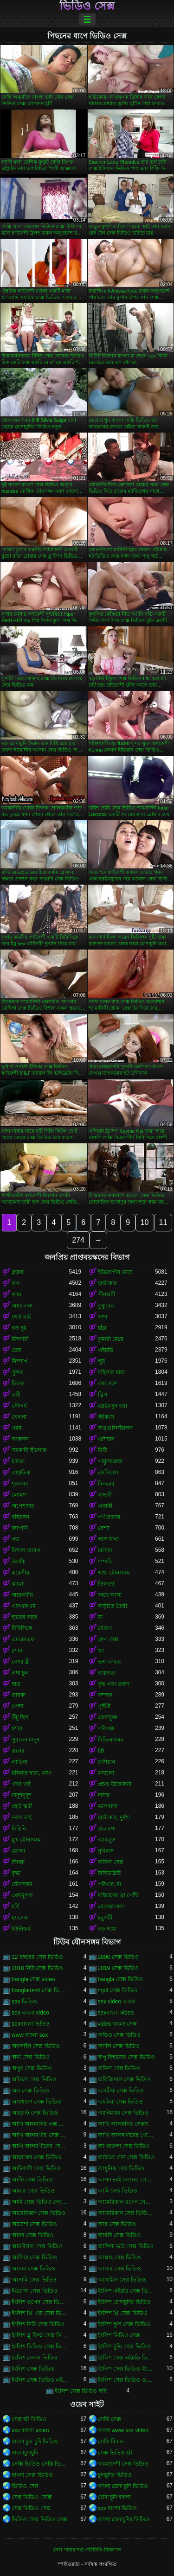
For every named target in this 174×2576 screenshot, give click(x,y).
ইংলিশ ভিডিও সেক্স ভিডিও (40, 2346)
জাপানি (20, 1528)
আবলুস (107, 1839)
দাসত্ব (104, 1795)
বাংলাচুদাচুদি (25, 2452)
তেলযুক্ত (107, 1717)
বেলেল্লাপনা (111, 1906)
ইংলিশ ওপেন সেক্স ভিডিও (40, 2302)
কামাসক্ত (107, 1383)
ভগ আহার (109, 1661)
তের (16, 1350)
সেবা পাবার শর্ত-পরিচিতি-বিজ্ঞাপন (87, 2549)
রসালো (106, 1773)
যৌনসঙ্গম (22, 1884)
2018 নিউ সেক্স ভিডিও (37, 1968)
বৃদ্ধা (16, 1873)
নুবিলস (106, 1851)
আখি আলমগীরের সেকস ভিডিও (40, 2146)
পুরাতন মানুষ (26, 1739)
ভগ (15, 1283)
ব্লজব (18, 1272)
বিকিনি (19, 1828)
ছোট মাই (21, 1317)
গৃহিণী (104, 1706)
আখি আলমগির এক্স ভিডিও (40, 2124)
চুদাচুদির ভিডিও (115, 2475)
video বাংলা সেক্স (117, 2024)
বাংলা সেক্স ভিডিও (32, 2475)
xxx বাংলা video (30, 2430)
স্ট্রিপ (102, 1394)
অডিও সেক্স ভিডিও (119, 2035)
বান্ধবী (105, 1495)
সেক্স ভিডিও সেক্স (31, 2508)
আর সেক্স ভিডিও (117, 2224)
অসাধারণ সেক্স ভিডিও (36, 2101)
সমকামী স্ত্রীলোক (29, 1450)
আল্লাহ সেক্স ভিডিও (120, 2257)
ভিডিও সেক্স (87, 6)
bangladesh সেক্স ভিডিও (40, 1990)
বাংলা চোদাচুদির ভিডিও (124, 2519)
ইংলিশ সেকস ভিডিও (35, 2357)
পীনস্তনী (106, 1294)
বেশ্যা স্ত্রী (21, 1661)
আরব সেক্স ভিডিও (32, 2235)
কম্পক (105, 1695)
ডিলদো (106, 1584)
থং (101, 1650)
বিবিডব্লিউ (109, 1873)
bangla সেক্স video (33, 1979)
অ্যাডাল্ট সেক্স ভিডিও (35, 2113)
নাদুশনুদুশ (22, 1795)
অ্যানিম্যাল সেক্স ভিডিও (123, 2113)
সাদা (102, 1317)
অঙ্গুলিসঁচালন (115, 1428)
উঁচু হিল (20, 1717)
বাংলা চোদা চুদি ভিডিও (123, 2486)
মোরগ (105, 1628)
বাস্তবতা (107, 1673)
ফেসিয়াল (108, 1472)
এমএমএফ (23, 1639)
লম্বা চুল (20, 1673)
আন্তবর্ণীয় (22, 1595)
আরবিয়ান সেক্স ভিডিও (37, 2246)
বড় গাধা (107, 1929)
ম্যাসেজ (20, 1917)
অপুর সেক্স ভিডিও (32, 2068)
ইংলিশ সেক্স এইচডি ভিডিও (126, 2357)
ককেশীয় (20, 1572)
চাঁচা (102, 1328)
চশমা (17, 1650)
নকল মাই (22, 1817)
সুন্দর (17, 1372)
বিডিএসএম (110, 1739)
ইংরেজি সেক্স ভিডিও (35, 2291)
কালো (18, 1584)
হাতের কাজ (24, 1617)
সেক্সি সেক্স (109, 2419)
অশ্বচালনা (22, 1305)
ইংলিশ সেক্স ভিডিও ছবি (81, 2391)
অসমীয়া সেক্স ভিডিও (121, 2090)
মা (100, 1617)
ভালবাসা (107, 1806)
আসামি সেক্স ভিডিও (34, 2279)
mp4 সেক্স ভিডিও (117, 1990)
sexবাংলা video (116, 2012)
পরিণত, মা (110, 1884)
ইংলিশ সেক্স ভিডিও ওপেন (126, 2380)
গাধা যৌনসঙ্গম (114, 1572)
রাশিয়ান (106, 1762)
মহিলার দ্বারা (111, 1372)
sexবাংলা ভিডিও (31, 2024)
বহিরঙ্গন (20, 1517)
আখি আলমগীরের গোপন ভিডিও (126, 2135)
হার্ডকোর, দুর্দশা (114, 1817)
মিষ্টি (102, 1450)
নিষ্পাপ (19, 1361)
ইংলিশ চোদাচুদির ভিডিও (124, 2302)
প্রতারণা (107, 1828)
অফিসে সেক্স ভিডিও (34, 2079)
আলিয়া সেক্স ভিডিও (34, 2257)
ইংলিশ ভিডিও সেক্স (119, 2335)
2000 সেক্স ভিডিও (118, 1957)
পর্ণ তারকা (109, 1517)
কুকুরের (106, 1305)
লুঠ (101, 1361)
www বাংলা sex (30, 2035)
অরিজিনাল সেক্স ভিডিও (124, 2079)
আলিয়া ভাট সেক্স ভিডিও (126, 2246)
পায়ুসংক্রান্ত (110, 1461)
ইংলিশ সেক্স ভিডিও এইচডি (40, 2380)
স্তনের (18, 1750)
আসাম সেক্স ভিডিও (120, 2268)
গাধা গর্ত (21, 1784)
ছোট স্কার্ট (22, 1806)
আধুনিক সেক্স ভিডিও (121, 2168)
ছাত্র (16, 1684)
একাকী (105, 1506)
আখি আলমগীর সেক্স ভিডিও (40, 2135)
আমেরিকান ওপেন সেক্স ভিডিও (126, 2202)
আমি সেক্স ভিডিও (118, 2190)
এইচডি (105, 1350)
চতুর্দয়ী (105, 1917)
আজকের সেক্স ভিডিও (36, 2157)
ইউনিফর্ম (21, 1929)
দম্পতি (105, 1561)
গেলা (17, 1706)
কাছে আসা (110, 1595)
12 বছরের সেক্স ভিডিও (37, 1957)
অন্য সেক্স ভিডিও (31, 2057)
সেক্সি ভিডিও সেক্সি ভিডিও (40, 2464)
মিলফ (18, 1383)
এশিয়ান (106, 1439)
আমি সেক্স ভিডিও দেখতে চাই (40, 2202)
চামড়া (18, 1461)
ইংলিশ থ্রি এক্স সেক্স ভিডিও (40, 2313)
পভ (15, 1539)
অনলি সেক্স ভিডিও (119, 2046)
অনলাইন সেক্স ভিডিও (36, 2046)
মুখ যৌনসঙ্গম (26, 1839)
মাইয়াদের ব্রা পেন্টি (118, 1895)
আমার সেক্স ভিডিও (33, 2190)
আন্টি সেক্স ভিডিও (32, 2179)
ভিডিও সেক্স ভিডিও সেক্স (39, 2519)
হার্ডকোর (107, 1283)
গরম (17, 1428)
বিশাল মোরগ (26, 1550)
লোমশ (19, 1495)
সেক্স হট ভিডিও (29, 2419)
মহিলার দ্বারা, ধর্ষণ (32, 1773)
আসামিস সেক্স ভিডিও (122, 2279)
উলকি (18, 1561)
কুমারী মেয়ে (110, 1339)
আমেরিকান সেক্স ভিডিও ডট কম (126, 2213)
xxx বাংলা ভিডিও (117, 2508)
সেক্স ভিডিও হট (115, 2452)
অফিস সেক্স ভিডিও (119, 2068)
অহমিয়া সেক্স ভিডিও (120, 2101)
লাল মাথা (108, 1539)
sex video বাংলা (116, 2001)
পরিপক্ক (106, 1728)
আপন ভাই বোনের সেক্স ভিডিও (126, 2179)
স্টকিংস (106, 1417)
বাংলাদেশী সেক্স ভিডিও (123, 2464)
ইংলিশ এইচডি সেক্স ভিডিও (126, 2291)
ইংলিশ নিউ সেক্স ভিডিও (38, 2324)
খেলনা (19, 1417)
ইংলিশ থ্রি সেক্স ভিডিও (123, 2313)
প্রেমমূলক (22, 1895)
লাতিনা (19, 1762)
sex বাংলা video (30, 2012)
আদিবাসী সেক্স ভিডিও (36, 2168)
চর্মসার (105, 1550)
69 (101, 1750)
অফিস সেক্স (110, 1862)
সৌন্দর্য (19, 1406)
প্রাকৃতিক (21, 1472)
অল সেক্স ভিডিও (30, 2090)
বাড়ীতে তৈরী (112, 1606)
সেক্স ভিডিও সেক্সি (32, 2497)
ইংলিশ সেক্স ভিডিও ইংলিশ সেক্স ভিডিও (126, 2369)
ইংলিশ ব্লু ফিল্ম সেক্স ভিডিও (40, 2335)
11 (163, 1222)
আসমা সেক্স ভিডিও (33, 2268)
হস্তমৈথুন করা (112, 1406)
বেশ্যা (104, 1528)
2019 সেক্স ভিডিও (118, 1968)
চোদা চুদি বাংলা (114, 2497)
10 (145, 1222)
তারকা (19, 1695)
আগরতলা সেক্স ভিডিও (124, 2146)
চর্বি (15, 1906)
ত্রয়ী (16, 1394)
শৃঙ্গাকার (20, 1483)
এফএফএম (24, 1606)
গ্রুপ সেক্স (108, 1639)
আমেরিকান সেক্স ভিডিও (38, 2213)
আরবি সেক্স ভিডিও (119, 2235)
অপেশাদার (23, 1506)
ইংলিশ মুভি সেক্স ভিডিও (124, 2346)
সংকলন (20, 1439)
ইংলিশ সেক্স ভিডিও (33, 2369)
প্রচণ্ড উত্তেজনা (114, 1784)
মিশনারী (20, 1339)
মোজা (18, 1851)
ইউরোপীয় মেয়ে (115, 1272)
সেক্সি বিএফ (111, 2441)
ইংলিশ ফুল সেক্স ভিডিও (124, 2324)
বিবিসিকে (22, 1628)
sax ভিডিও (24, 2001)
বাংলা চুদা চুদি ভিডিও (35, 2441)
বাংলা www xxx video (123, 2430)
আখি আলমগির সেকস (123, 2124)
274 (78, 1240)
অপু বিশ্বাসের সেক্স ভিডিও (126, 2057)
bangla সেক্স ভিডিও (120, 1979)
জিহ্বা (18, 1862)
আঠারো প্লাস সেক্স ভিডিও (126, 2157)
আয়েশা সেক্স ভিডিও (34, 2224)
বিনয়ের (106, 1483)
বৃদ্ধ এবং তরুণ (114, 1684)
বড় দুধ (19, 1328)
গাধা (16, 1294)
